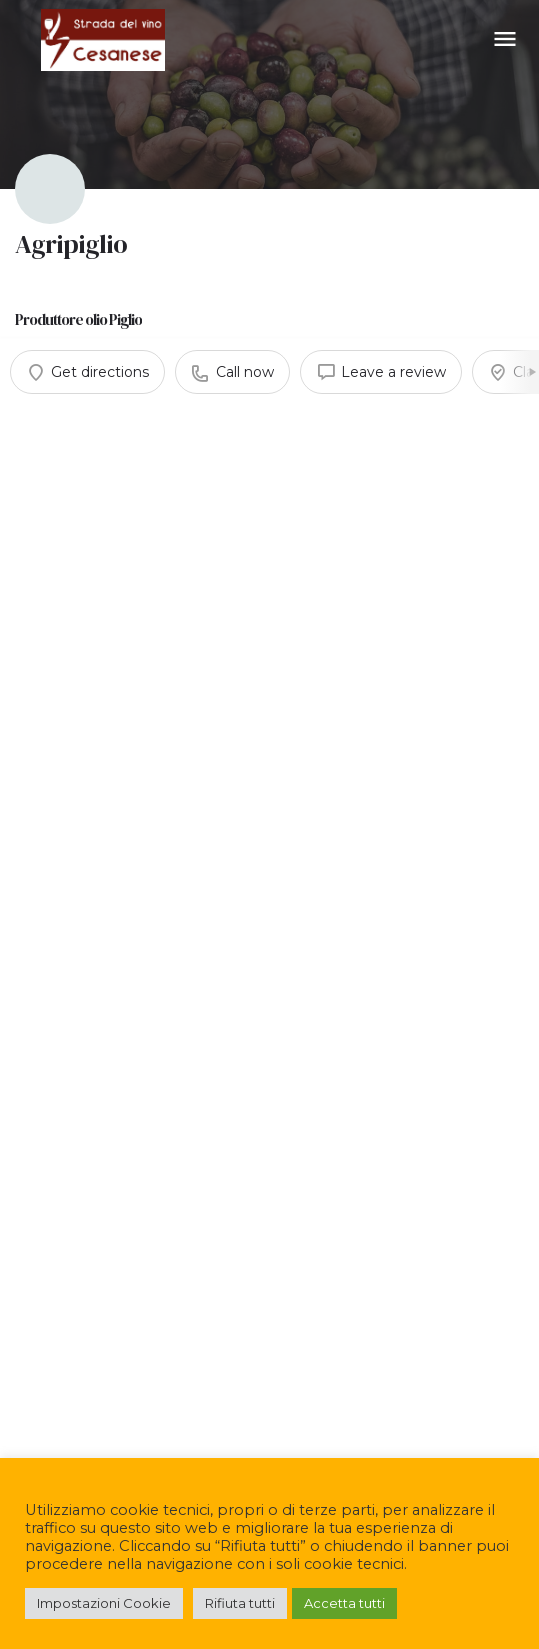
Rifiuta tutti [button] (240, 1603)
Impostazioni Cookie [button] (104, 1603)
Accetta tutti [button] (344, 1603)
